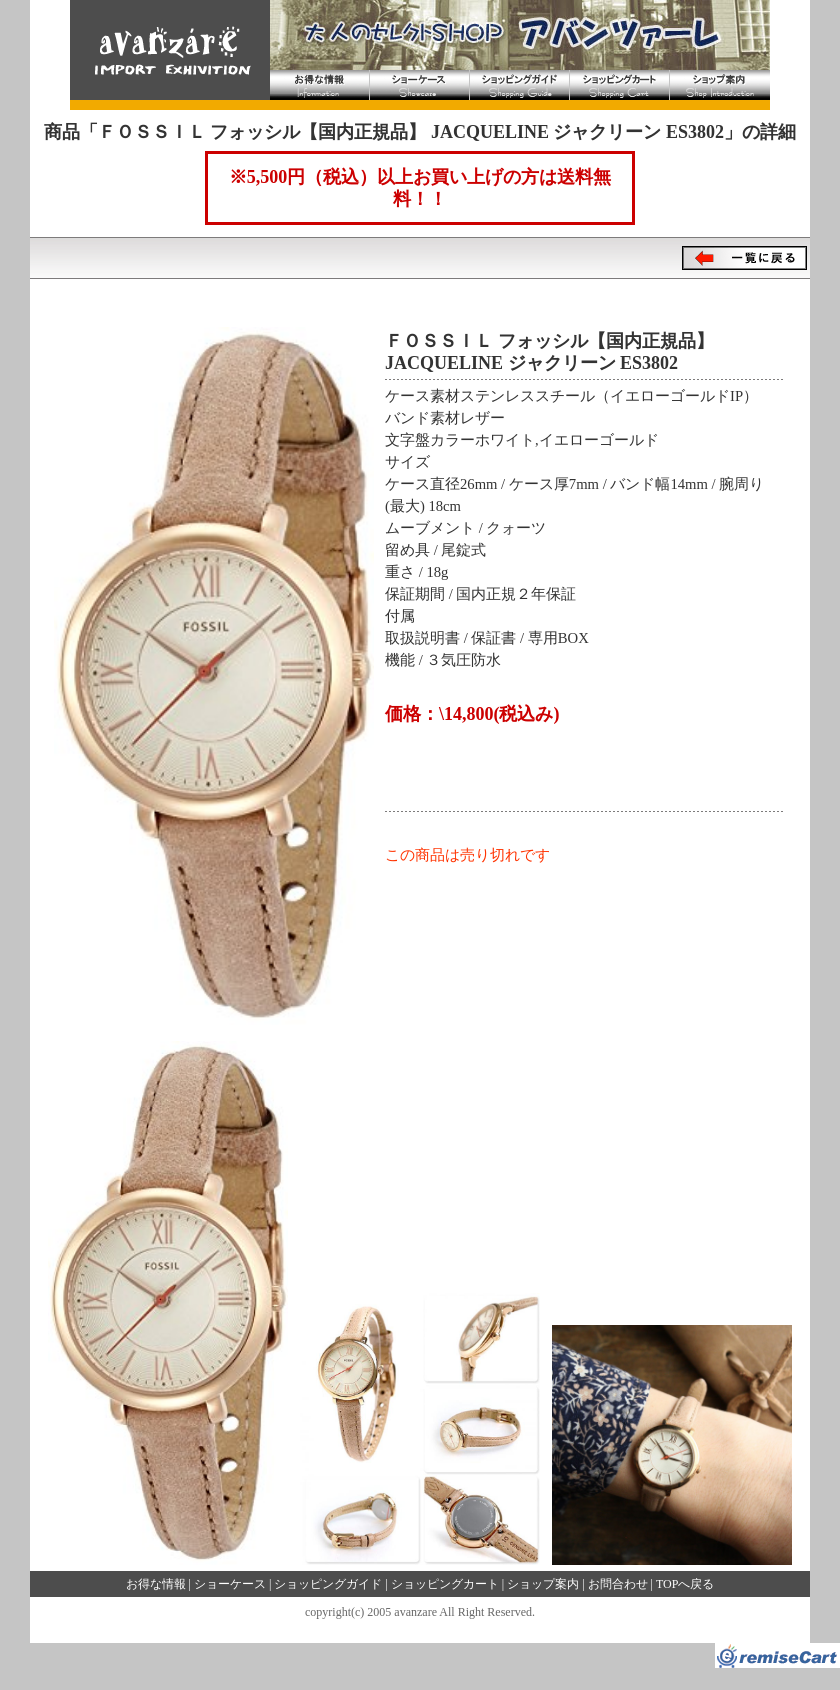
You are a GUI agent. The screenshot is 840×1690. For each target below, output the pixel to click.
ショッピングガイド (520, 85)
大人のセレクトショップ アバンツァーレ (165, 50)
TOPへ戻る (685, 1584)
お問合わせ (618, 1584)
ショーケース (420, 85)
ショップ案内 (720, 85)
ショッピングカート (620, 85)
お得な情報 (320, 85)
